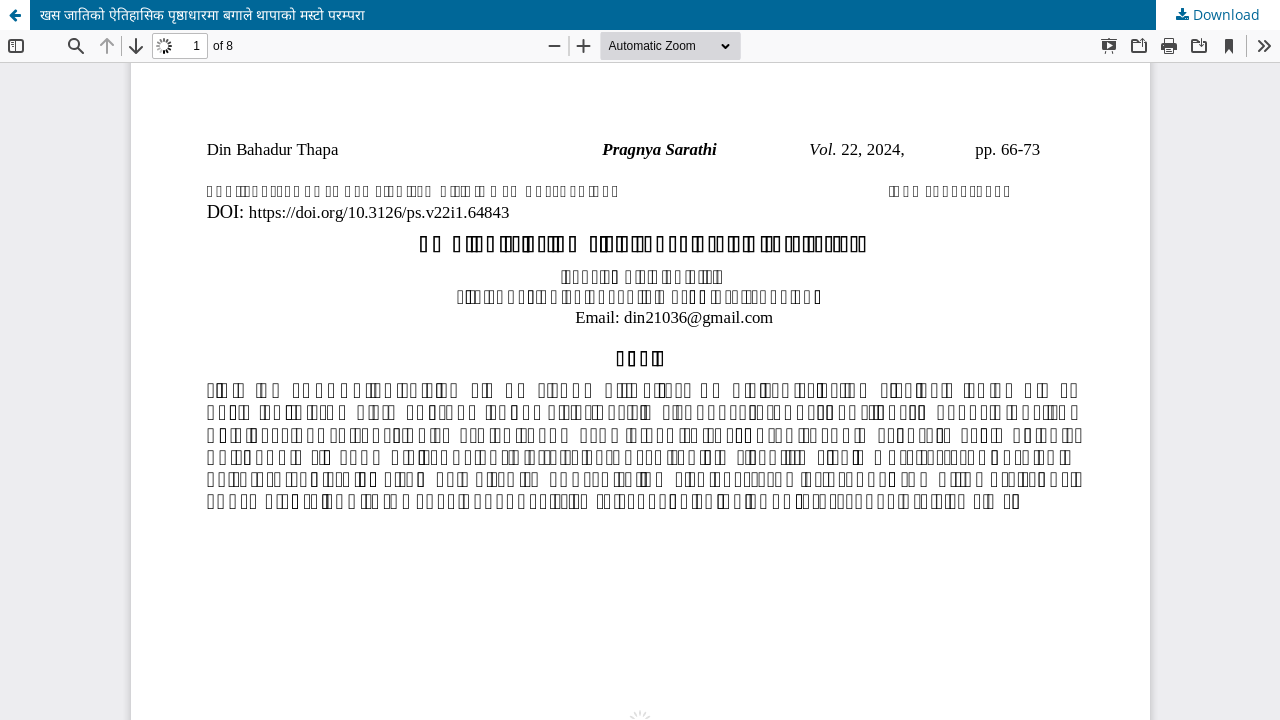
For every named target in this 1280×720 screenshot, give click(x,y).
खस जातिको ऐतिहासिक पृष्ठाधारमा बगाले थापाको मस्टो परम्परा (202, 14)
